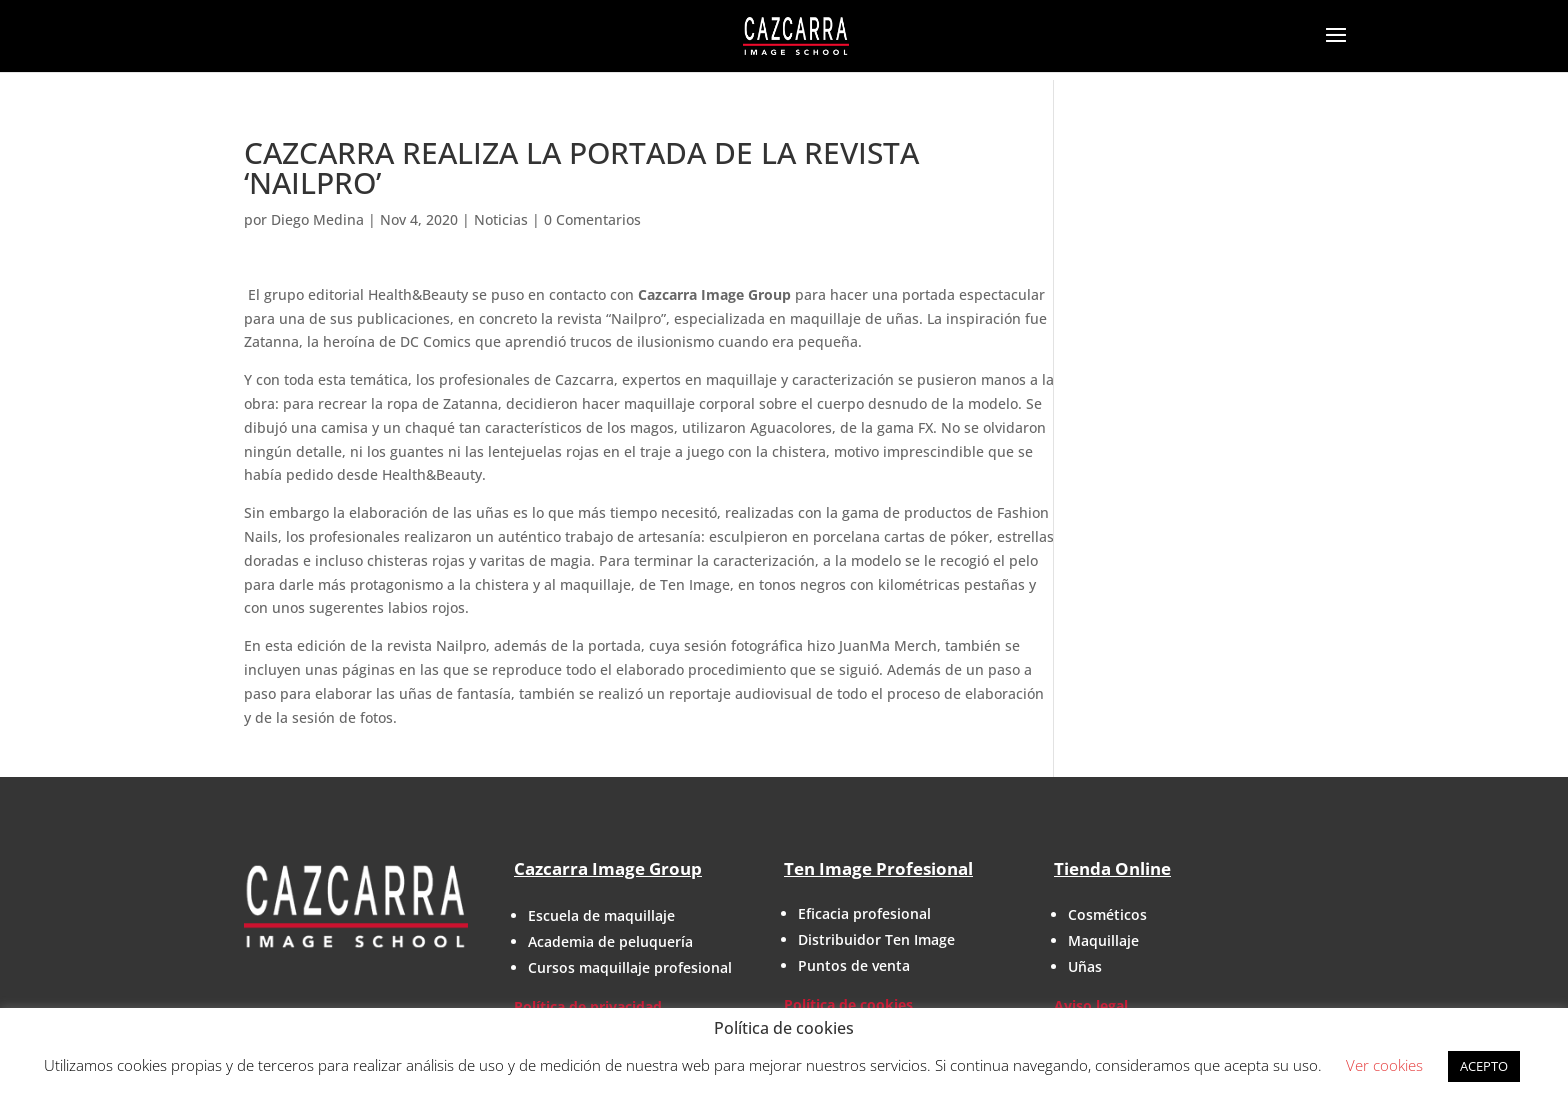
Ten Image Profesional (878, 868)
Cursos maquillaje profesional (630, 967)
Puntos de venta (854, 965)
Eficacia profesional (864, 913)
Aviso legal (1091, 1005)
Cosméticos (1107, 914)
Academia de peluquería (610, 941)
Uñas (1085, 966)
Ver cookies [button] (1384, 1065)
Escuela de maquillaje (601, 915)
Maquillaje (1103, 940)
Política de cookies (848, 1004)
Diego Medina (317, 219)
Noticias (501, 219)
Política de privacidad (588, 1006)
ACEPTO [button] (1484, 1066)
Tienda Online (1112, 868)
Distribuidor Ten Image (876, 939)
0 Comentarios (592, 219)
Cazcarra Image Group (608, 868)
